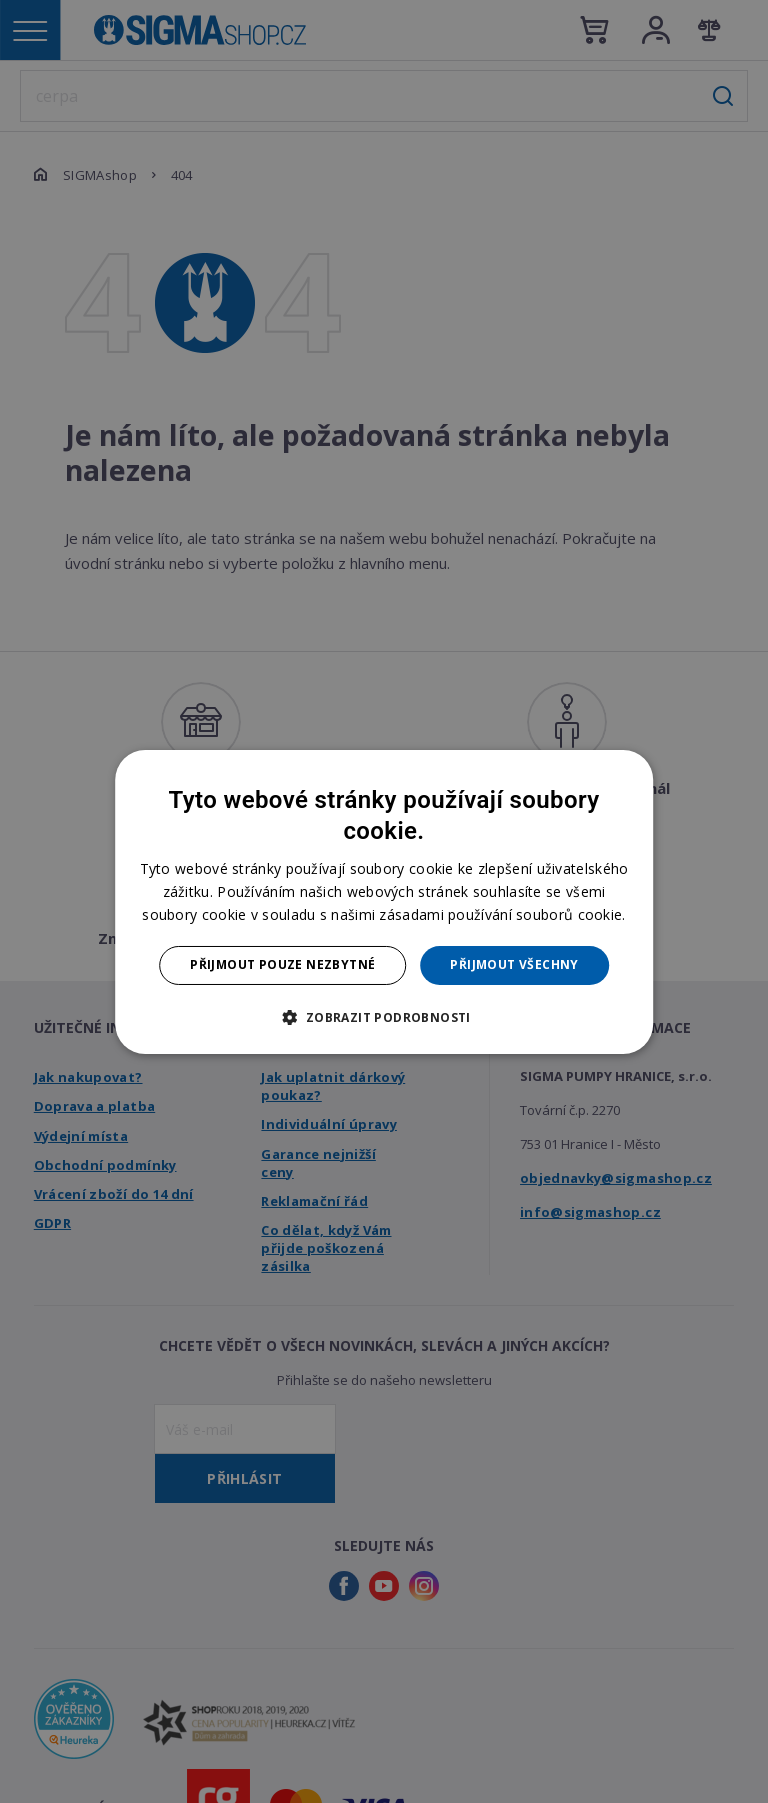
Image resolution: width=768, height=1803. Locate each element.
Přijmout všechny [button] (514, 964)
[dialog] (384, 901)
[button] (383, 1017)
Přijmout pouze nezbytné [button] (282, 964)
